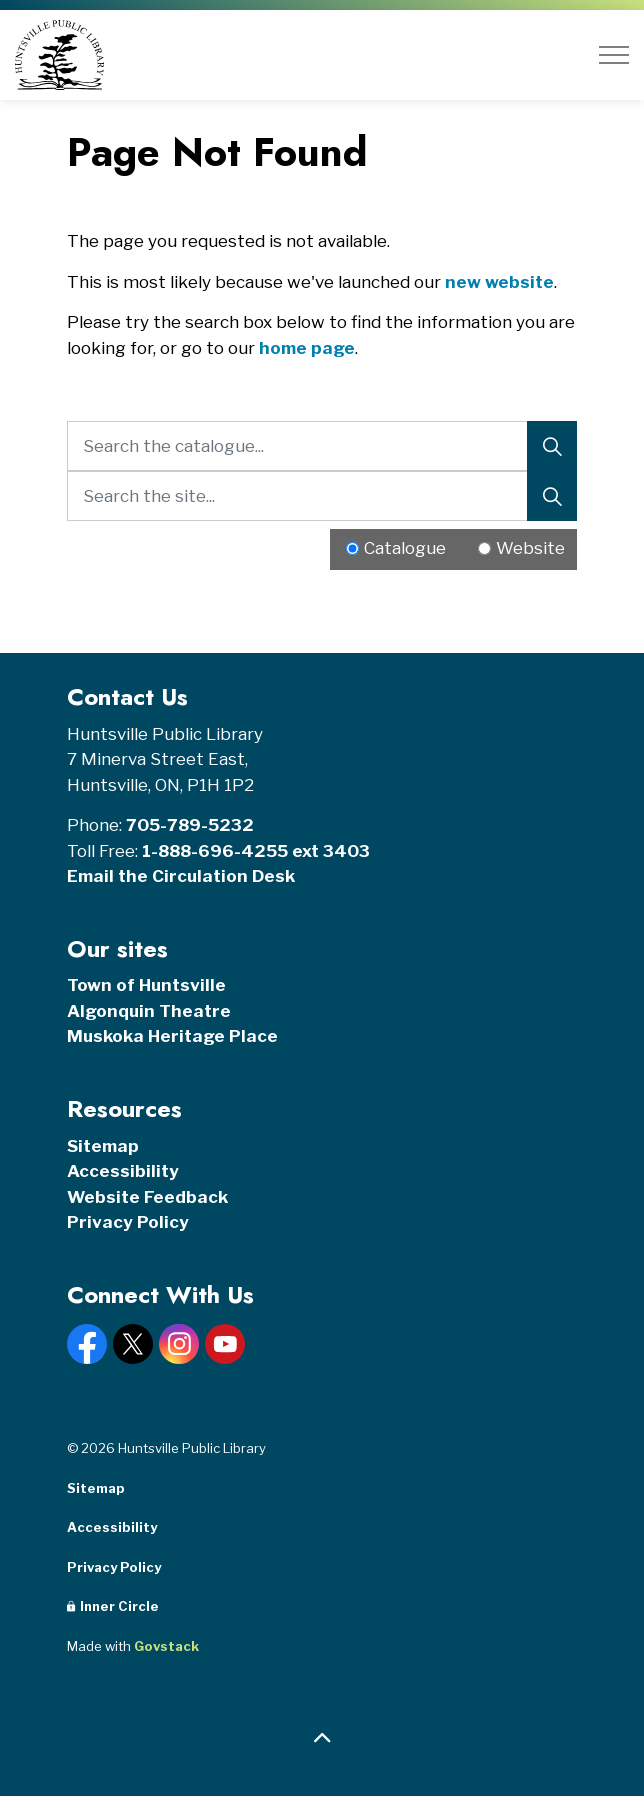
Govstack (166, 1646)
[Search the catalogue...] (322, 446)
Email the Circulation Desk (181, 876)
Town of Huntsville (146, 985)
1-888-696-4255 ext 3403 (256, 851)
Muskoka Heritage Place (172, 1036)
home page (307, 348)
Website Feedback (147, 1197)
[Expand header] (614, 55)
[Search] (552, 446)
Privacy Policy (128, 1222)
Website (530, 548)
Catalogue (405, 548)
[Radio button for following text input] (352, 548)
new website (499, 282)
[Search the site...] (322, 496)
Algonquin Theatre (149, 1011)
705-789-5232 (190, 825)
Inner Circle (113, 1606)
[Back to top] (322, 1738)
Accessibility (123, 1171)
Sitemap (103, 1146)
